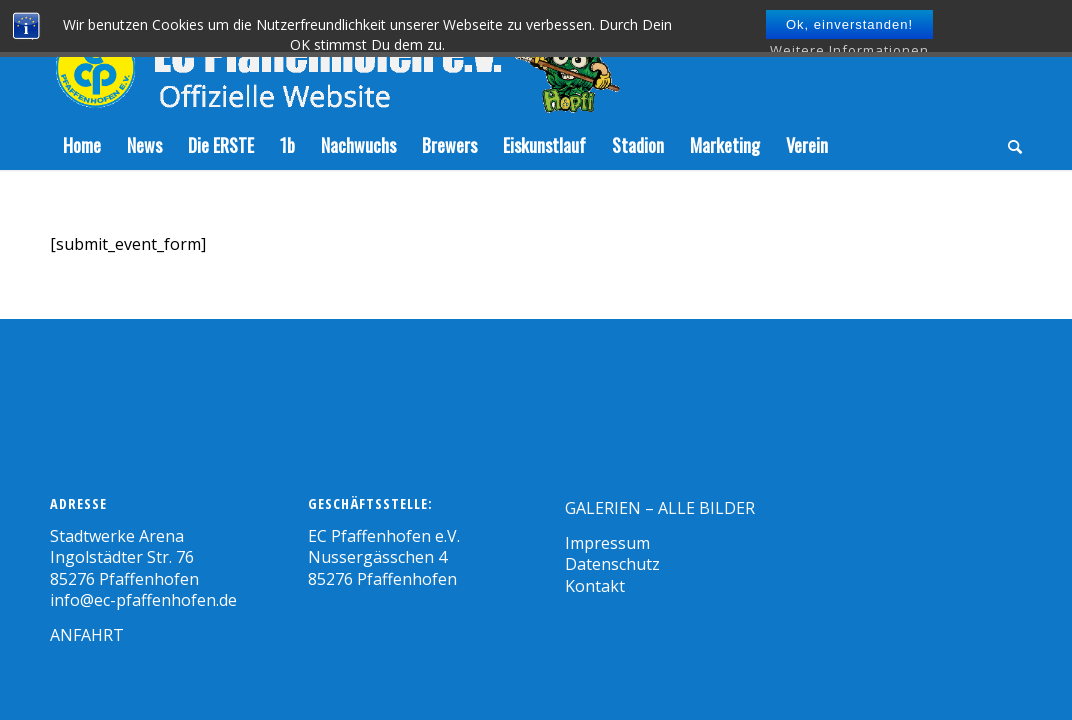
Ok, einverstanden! (849, 24)
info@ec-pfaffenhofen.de (143, 600)
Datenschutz (612, 564)
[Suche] (1008, 145)
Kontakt (595, 586)
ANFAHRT (87, 635)
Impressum (607, 543)
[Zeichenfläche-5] (335, 60)
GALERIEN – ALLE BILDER (660, 508)
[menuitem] (82, 145)
